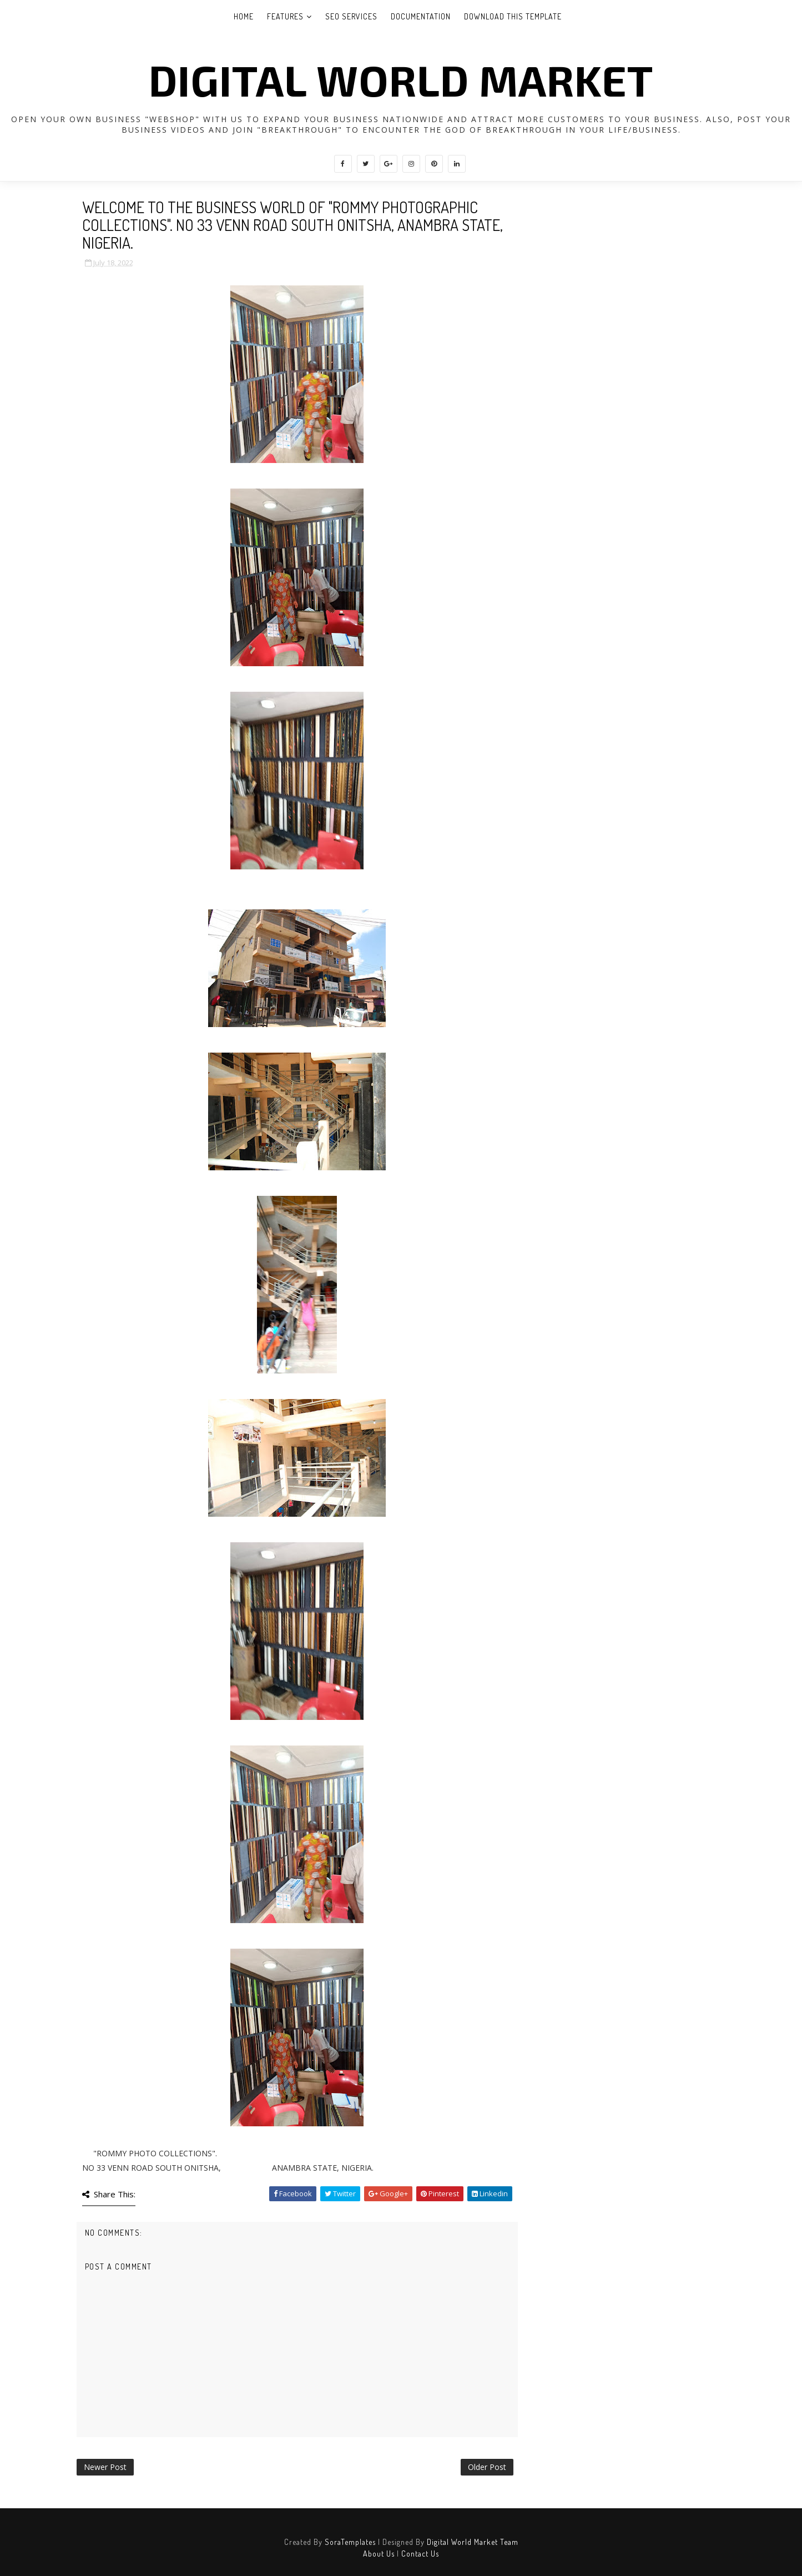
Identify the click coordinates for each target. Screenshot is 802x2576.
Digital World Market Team (472, 2542)
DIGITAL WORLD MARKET (401, 79)
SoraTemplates (350, 2542)
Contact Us (420, 2553)
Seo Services (351, 16)
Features (285, 16)
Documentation (421, 16)
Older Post (487, 2467)
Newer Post (105, 2467)
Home (244, 16)
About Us (379, 2553)
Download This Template (513, 16)
